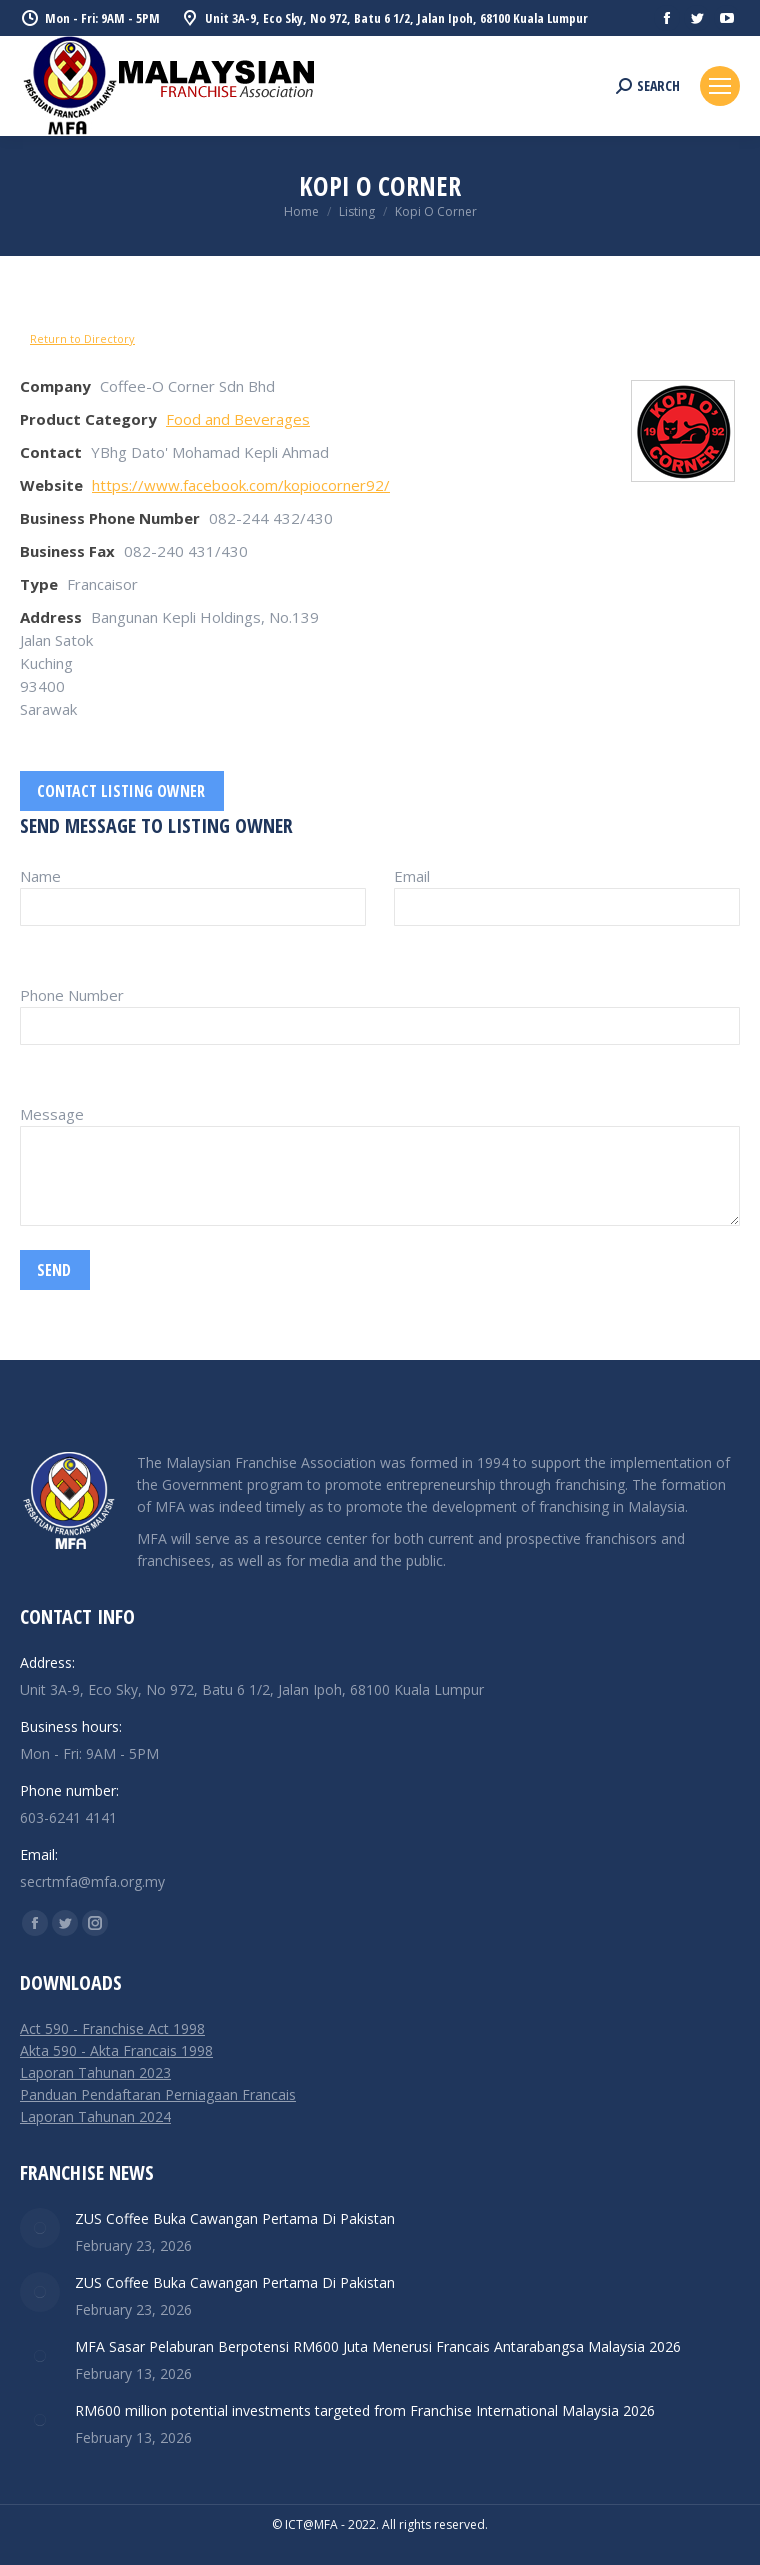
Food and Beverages (238, 419)
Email (412, 876)
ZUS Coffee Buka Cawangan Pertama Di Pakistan (235, 2218)
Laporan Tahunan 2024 (95, 2116)
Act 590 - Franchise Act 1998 (112, 2028)
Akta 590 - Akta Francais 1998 (116, 2050)
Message (52, 1114)
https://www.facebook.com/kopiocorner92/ (241, 485)
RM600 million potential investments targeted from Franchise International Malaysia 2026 (365, 2410)
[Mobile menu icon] (720, 86)
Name (40, 876)
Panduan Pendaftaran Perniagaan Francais (158, 2094)
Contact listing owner (121, 791)
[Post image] (40, 2228)
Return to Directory (82, 338)
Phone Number (72, 995)
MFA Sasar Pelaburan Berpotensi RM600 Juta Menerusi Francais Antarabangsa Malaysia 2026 (378, 2346)
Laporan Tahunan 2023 (95, 2072)
